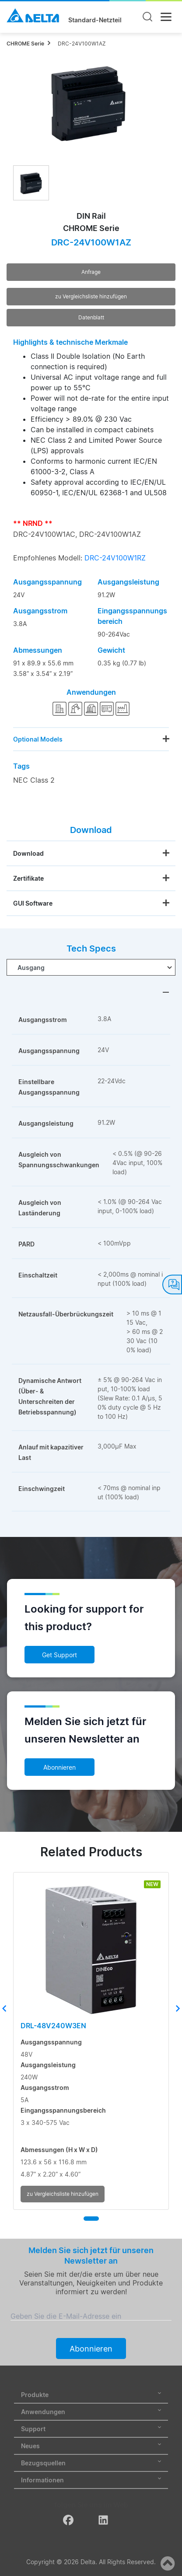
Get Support (59, 1655)
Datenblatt (91, 317)
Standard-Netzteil (95, 20)
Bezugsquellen (91, 2463)
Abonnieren (59, 1767)
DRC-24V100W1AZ (82, 43)
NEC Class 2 (34, 780)
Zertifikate (28, 878)
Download (28, 853)
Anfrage (91, 272)
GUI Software (32, 903)
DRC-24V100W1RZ (115, 557)
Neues (91, 2445)
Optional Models (38, 739)
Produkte (91, 2394)
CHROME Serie (25, 43)
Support (91, 2428)
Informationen (91, 2480)
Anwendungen (91, 2411)
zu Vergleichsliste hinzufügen (91, 296)
